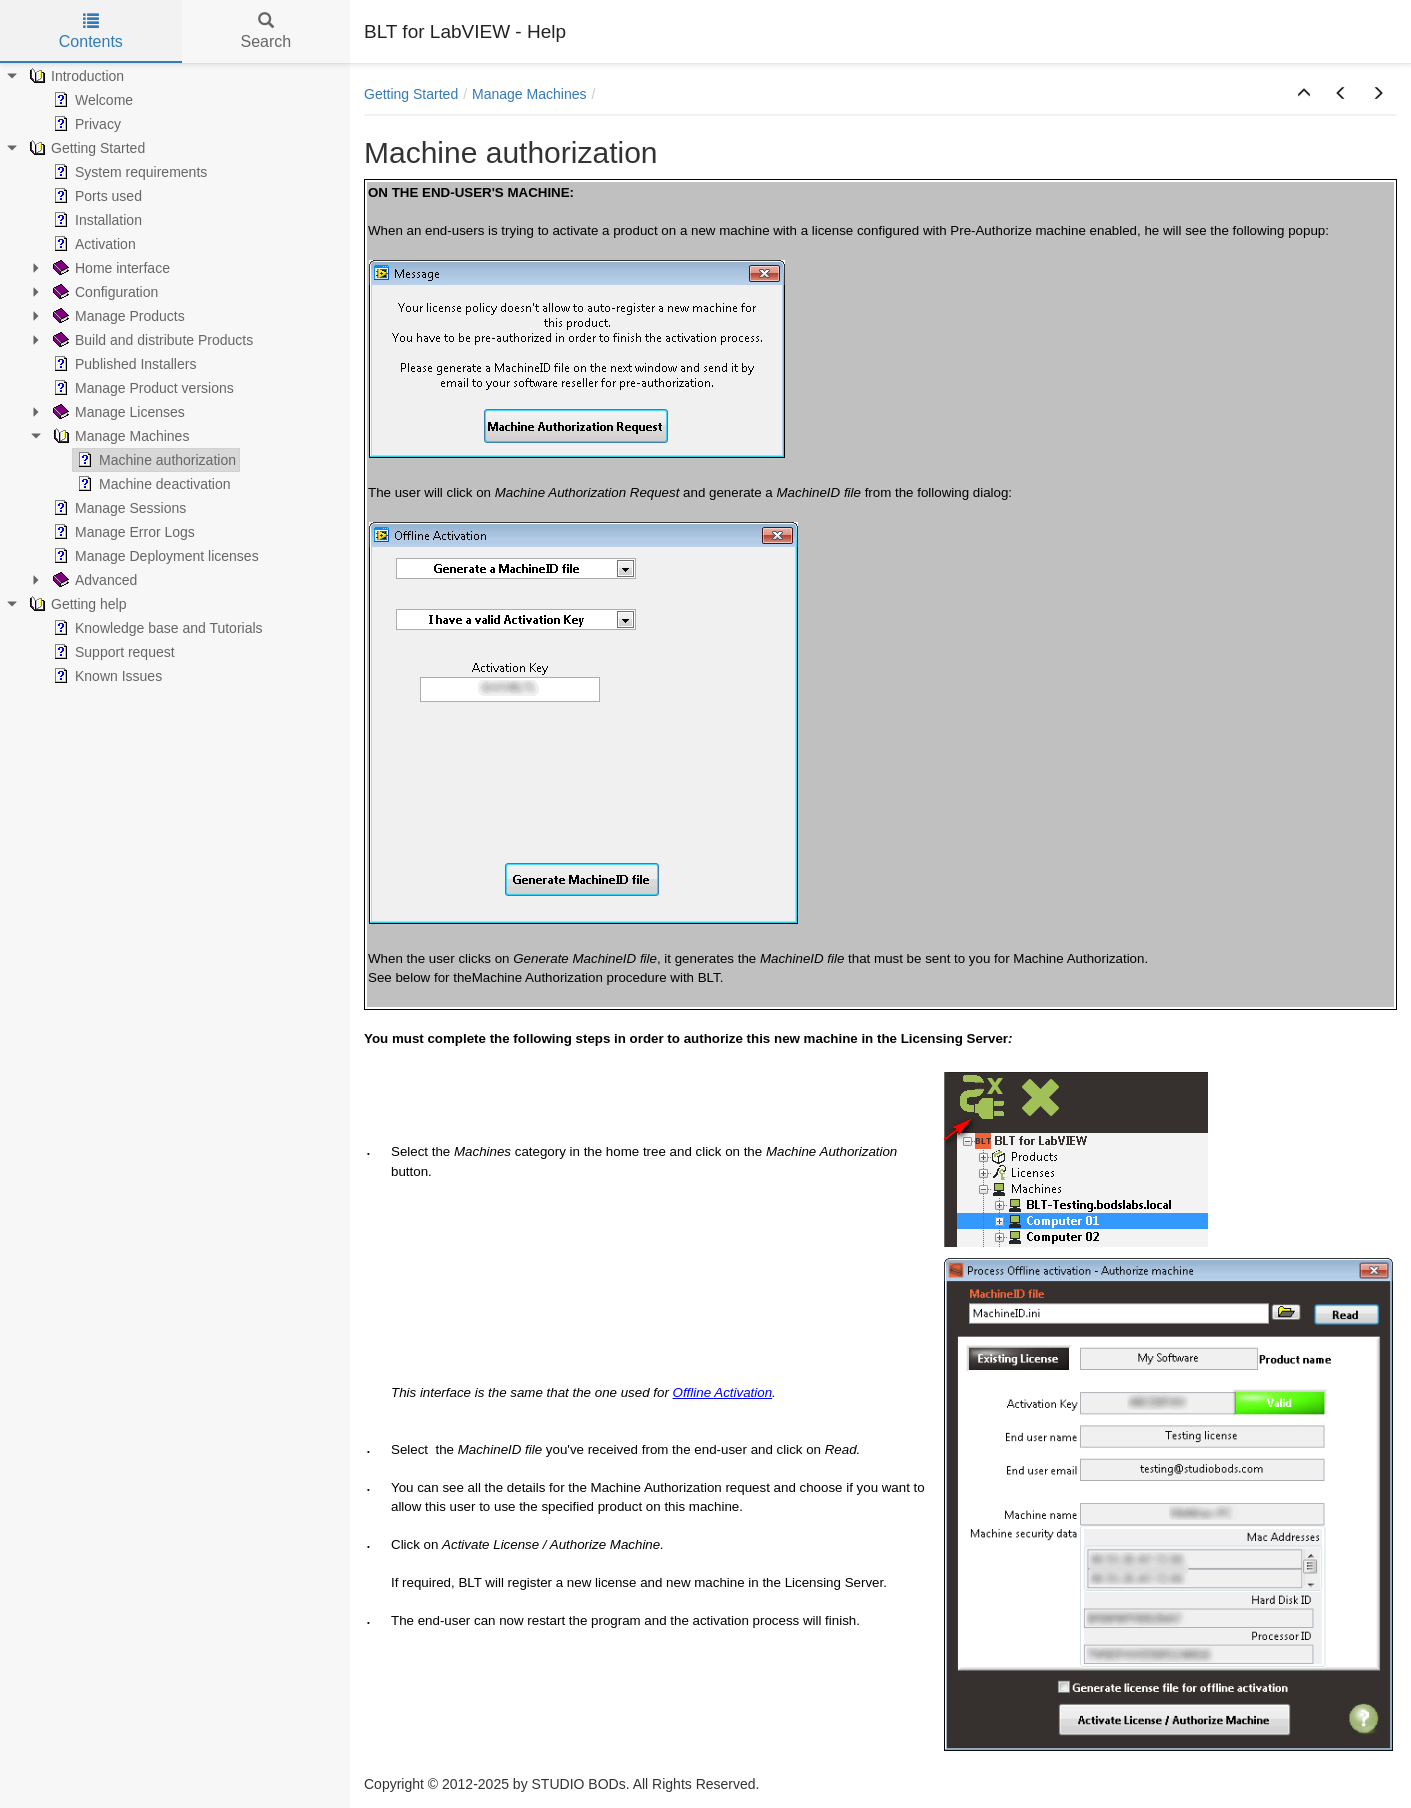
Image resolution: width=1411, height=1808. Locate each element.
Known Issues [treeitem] (105, 676)
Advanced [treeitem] (93, 580)
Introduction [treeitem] (74, 76)
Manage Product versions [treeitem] (141, 388)
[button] (1304, 94)
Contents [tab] (91, 31)
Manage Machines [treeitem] (119, 436)
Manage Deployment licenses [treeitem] (154, 556)
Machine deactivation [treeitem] (152, 484)
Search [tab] (265, 31)
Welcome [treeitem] (91, 100)
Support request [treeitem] (112, 652)
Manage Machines (529, 94)
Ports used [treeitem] (95, 196)
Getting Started (411, 94)
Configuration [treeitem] (103, 292)
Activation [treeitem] (92, 244)
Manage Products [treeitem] (117, 316)
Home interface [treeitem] (109, 268)
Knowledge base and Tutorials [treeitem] (156, 628)
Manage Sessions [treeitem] (117, 508)
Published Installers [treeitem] (122, 364)
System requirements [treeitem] (128, 172)
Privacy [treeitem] (85, 124)
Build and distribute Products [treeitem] (151, 340)
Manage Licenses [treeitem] (117, 412)
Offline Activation (723, 1392)
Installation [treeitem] (95, 220)
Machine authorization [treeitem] (154, 460)
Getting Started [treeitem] (85, 148)
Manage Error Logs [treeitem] (122, 532)
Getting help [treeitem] (76, 604)
